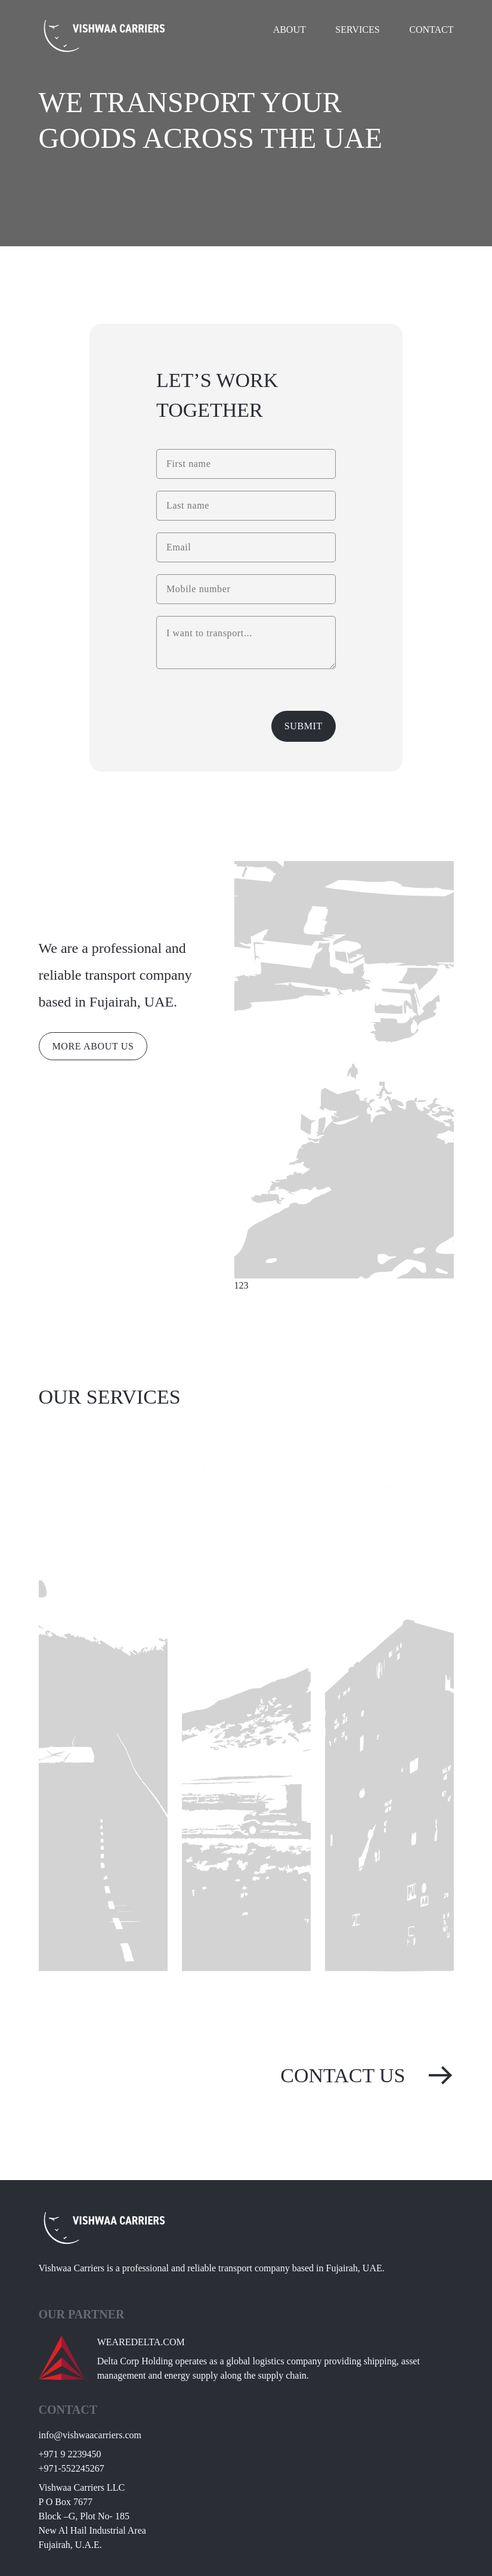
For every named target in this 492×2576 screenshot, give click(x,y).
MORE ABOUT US (93, 1046)
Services (357, 29)
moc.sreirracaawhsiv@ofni (90, 2435)
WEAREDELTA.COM (141, 2342)
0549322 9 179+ (70, 2454)
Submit (303, 726)
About (289, 29)
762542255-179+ (71, 2468)
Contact (431, 29)
